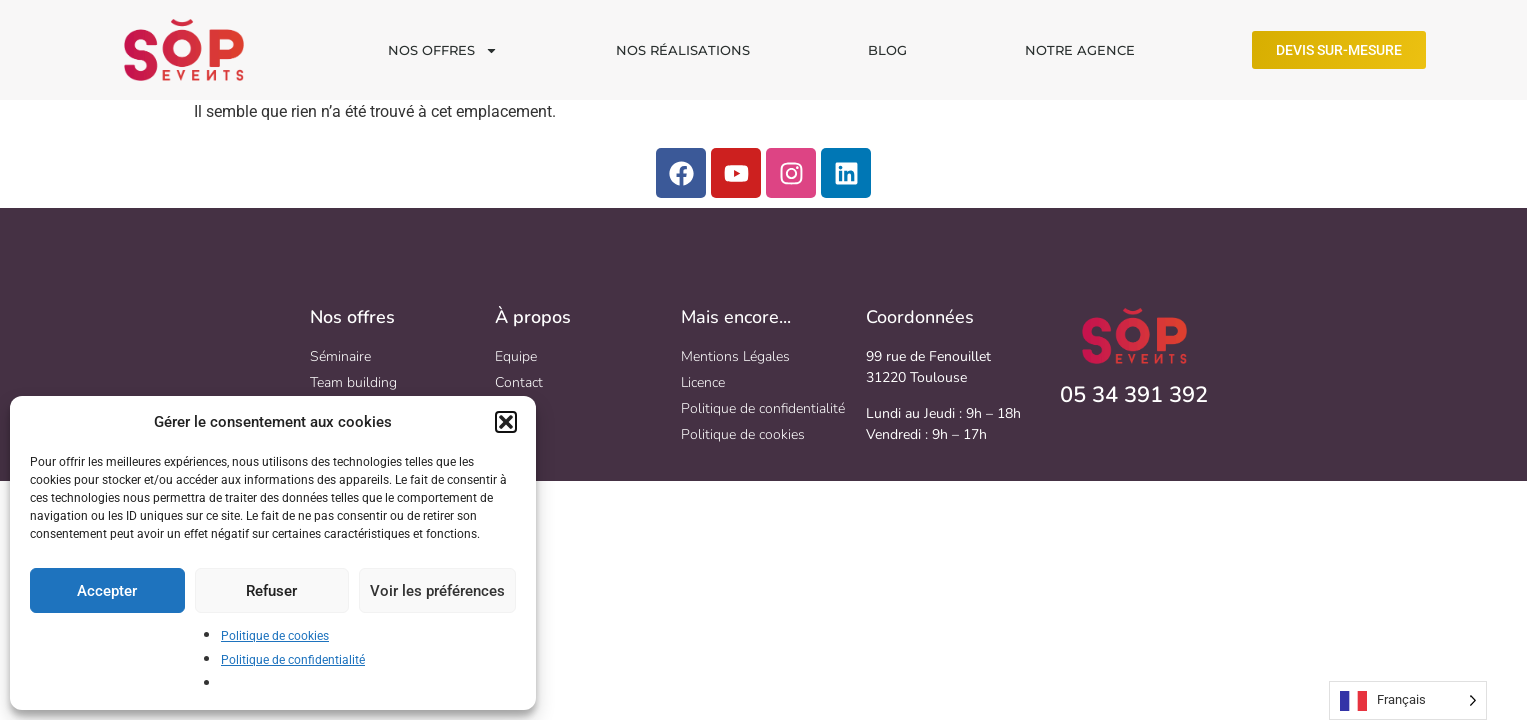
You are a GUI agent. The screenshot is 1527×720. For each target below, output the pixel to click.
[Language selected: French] (1408, 700)
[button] (506, 422)
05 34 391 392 (1134, 395)
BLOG (887, 50)
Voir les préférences (437, 591)
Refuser (271, 591)
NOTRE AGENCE (1080, 50)
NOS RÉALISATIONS (683, 50)
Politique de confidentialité (293, 660)
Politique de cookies (275, 636)
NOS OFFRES (443, 50)
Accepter (107, 591)
